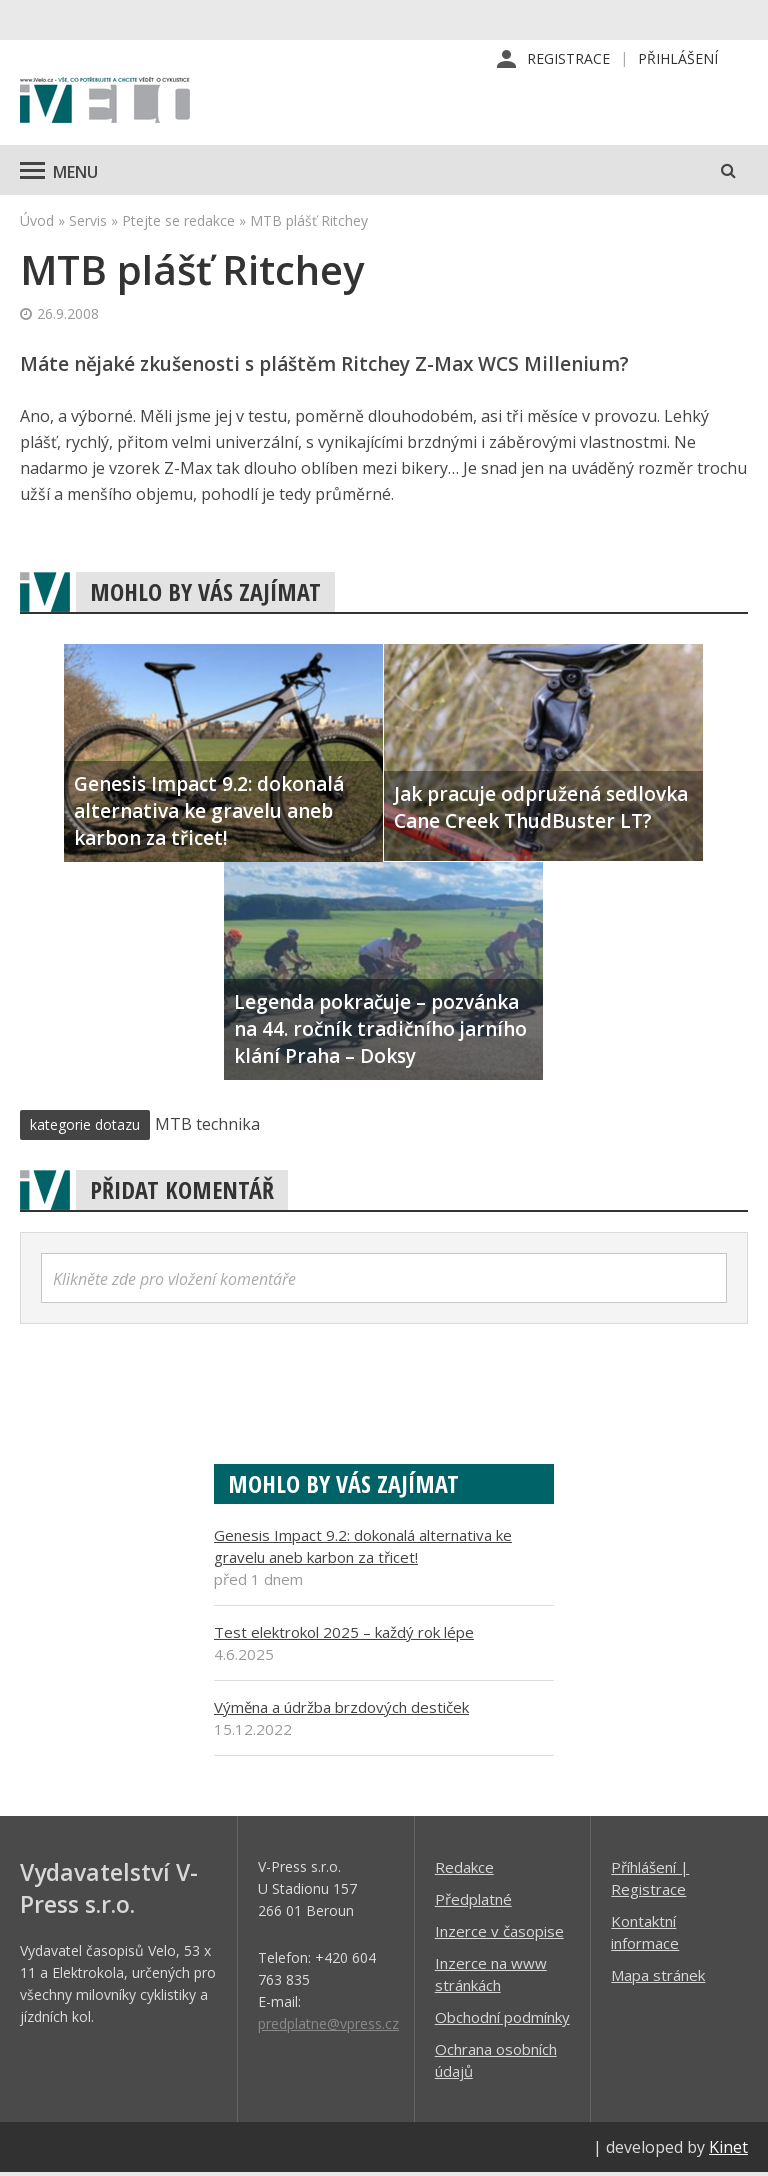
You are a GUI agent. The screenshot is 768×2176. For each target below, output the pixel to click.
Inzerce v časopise (499, 1934)
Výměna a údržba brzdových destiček (341, 1710)
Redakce (464, 1870)
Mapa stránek (658, 1978)
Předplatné (473, 1902)
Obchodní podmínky (502, 2020)
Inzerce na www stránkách (491, 1977)
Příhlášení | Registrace (650, 1881)
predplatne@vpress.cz (328, 2026)
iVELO (105, 105)
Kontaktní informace (645, 1935)
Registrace (568, 59)
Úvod (37, 223)
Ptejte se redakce (178, 223)
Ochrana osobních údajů (496, 2063)
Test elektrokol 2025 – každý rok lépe (344, 1635)
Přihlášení (678, 59)
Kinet (728, 2150)
